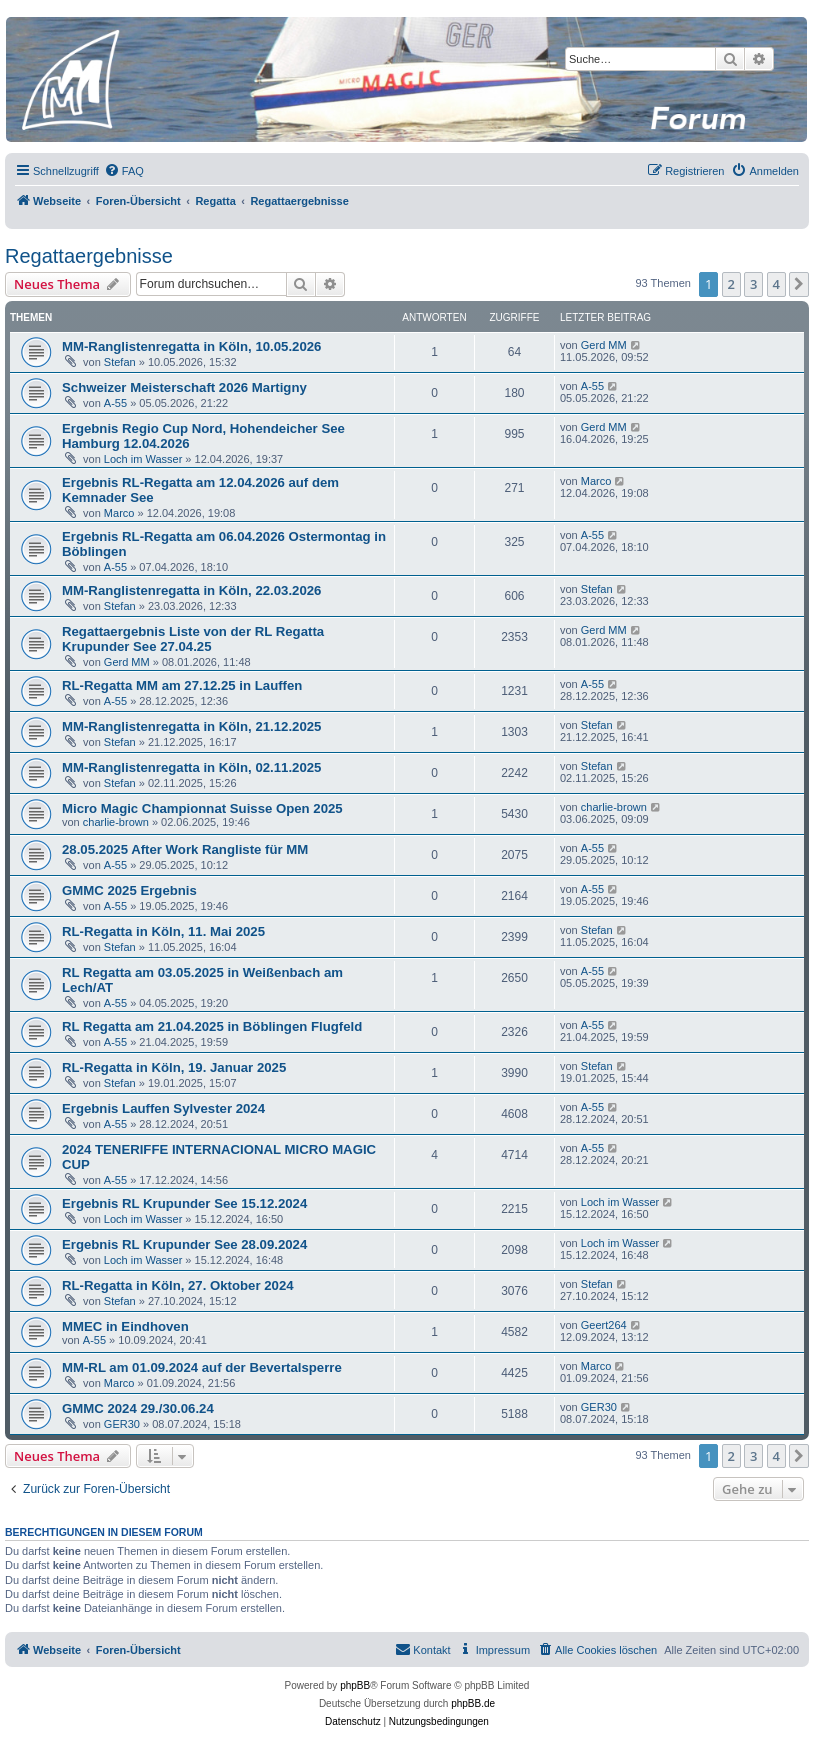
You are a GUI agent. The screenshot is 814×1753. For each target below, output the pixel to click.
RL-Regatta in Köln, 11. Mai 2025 (163, 931)
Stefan (120, 362)
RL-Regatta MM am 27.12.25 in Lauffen (182, 685)
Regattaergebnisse (89, 256)
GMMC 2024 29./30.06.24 (138, 1408)
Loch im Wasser (143, 459)
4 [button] (776, 284)
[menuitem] (124, 171)
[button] (799, 284)
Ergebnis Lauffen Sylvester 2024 (163, 1108)
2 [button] (731, 284)
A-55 (115, 403)
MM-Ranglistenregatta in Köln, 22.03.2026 (191, 590)
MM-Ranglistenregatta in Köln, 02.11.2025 (191, 767)
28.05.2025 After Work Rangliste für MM (185, 849)
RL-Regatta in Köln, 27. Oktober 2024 (178, 1285)
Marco (119, 513)
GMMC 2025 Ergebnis (129, 890)
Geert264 (604, 1325)
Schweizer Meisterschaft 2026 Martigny (184, 387)
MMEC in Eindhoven (125, 1326)
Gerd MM (604, 345)
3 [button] (753, 284)
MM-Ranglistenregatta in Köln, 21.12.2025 (191, 726)
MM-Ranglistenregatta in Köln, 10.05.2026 (191, 346)
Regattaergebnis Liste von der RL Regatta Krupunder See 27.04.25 (193, 639)
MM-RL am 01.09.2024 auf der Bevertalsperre (202, 1367)
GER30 (122, 1424)
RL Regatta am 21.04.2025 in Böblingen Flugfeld (212, 1026)
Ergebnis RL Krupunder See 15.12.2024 (184, 1203)
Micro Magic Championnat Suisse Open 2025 (202, 808)
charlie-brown (116, 822)
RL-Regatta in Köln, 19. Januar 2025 (174, 1067)
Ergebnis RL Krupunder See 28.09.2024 (184, 1244)
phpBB (355, 1685)
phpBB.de (473, 1703)
